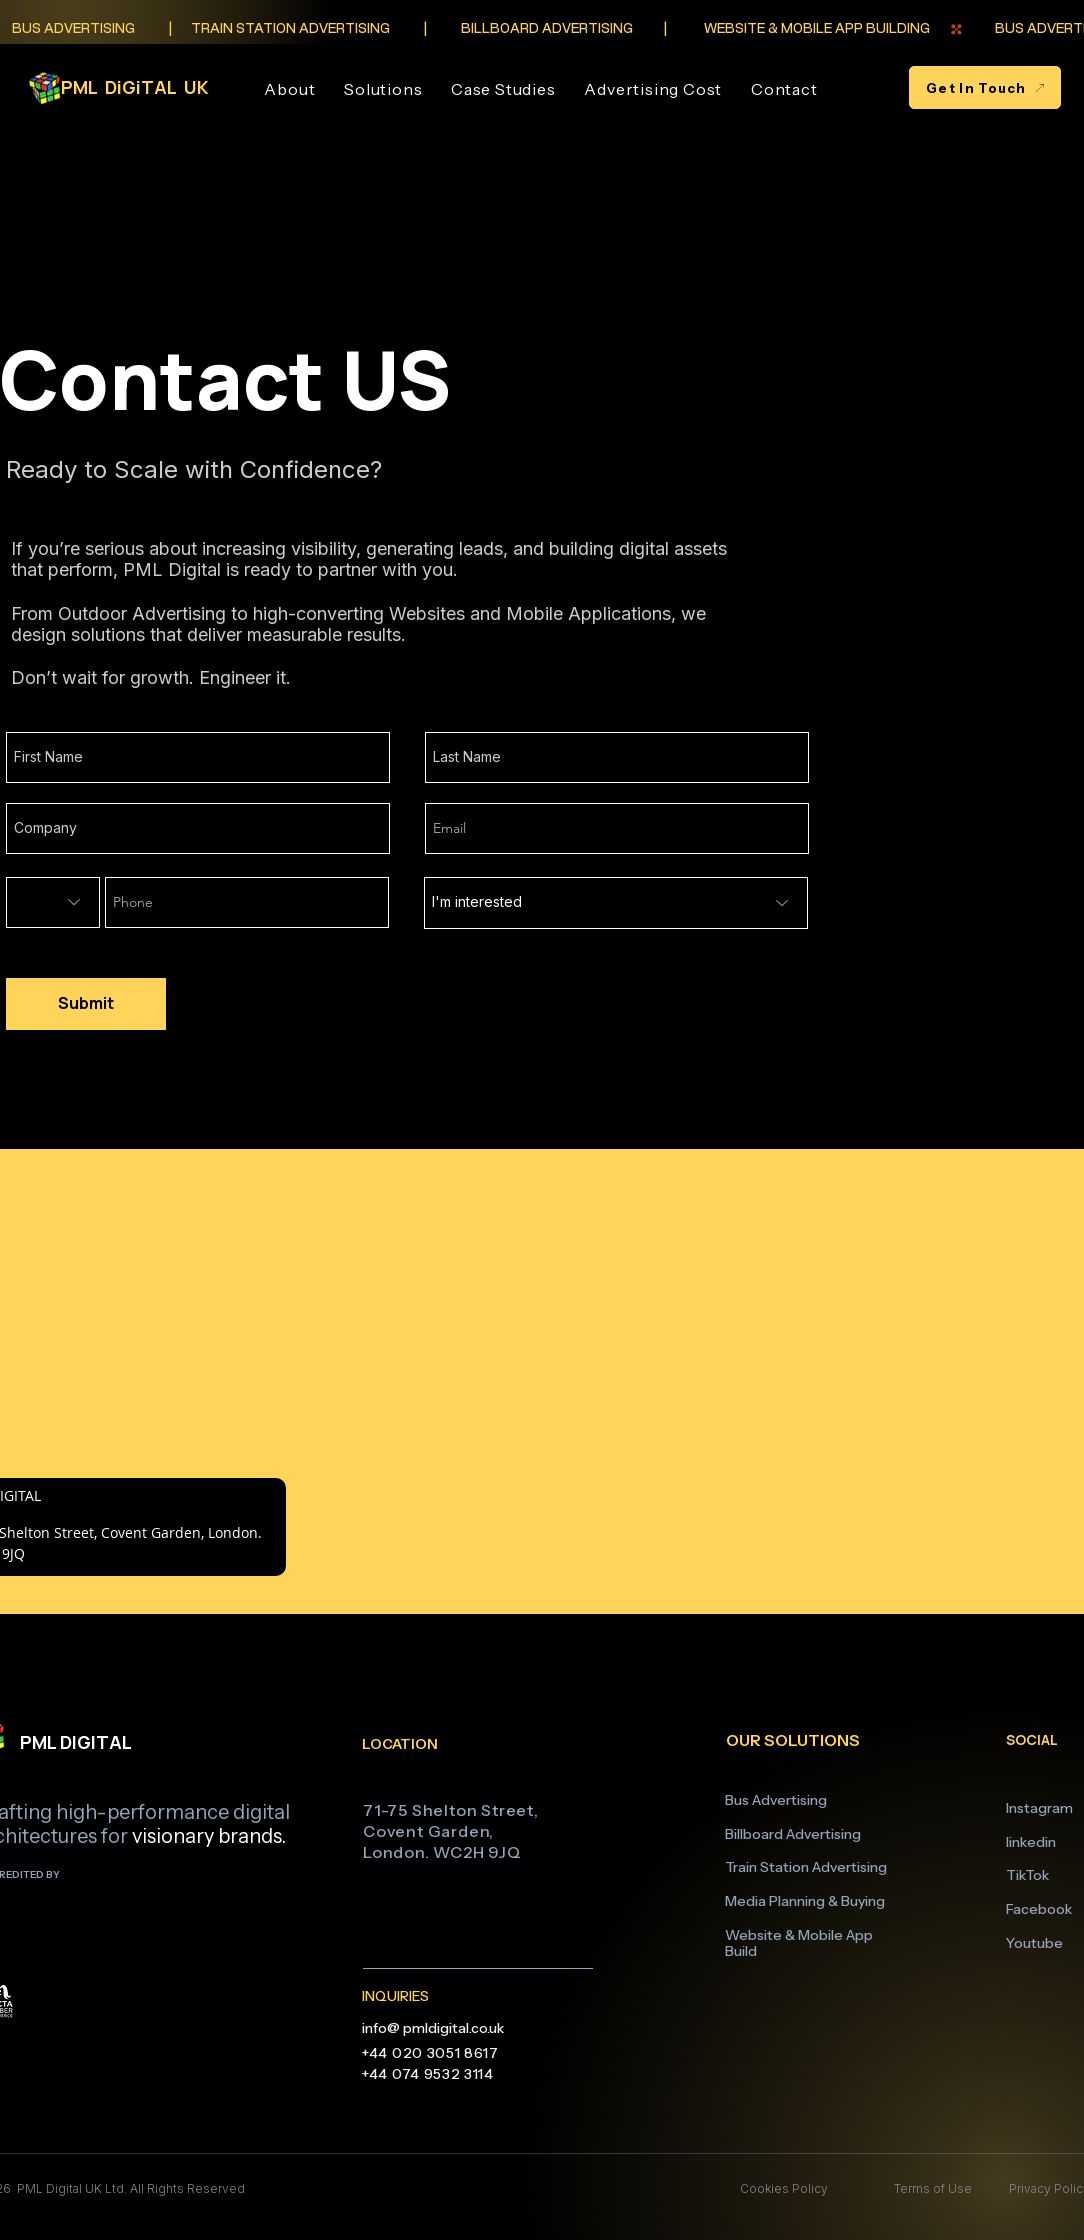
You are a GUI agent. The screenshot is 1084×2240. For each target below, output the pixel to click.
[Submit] (86, 1004)
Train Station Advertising (806, 1867)
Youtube (1034, 1943)
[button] (383, 89)
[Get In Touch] (985, 87)
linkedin (1031, 1842)
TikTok (1027, 1875)
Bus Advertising (776, 1800)
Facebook (1039, 1909)
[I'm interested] (616, 903)
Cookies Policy (784, 2188)
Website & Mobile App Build (799, 1943)
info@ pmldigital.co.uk (433, 2028)
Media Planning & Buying (805, 1901)
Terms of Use (931, 2188)
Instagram (1039, 1808)
